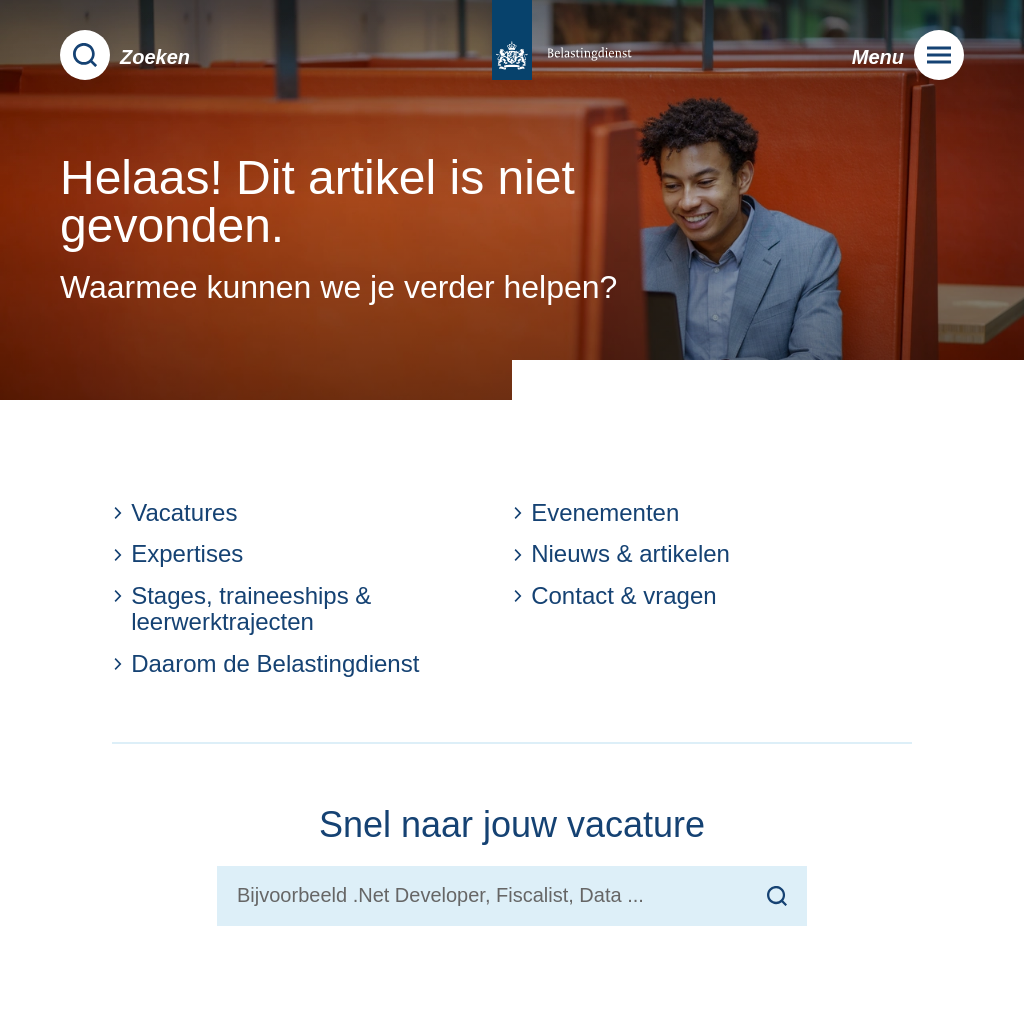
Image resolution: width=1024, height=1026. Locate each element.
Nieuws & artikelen (621, 554)
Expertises (177, 554)
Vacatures (174, 513)
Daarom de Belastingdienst (265, 664)
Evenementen (595, 513)
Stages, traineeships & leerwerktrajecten (241, 609)
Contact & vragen (614, 596)
